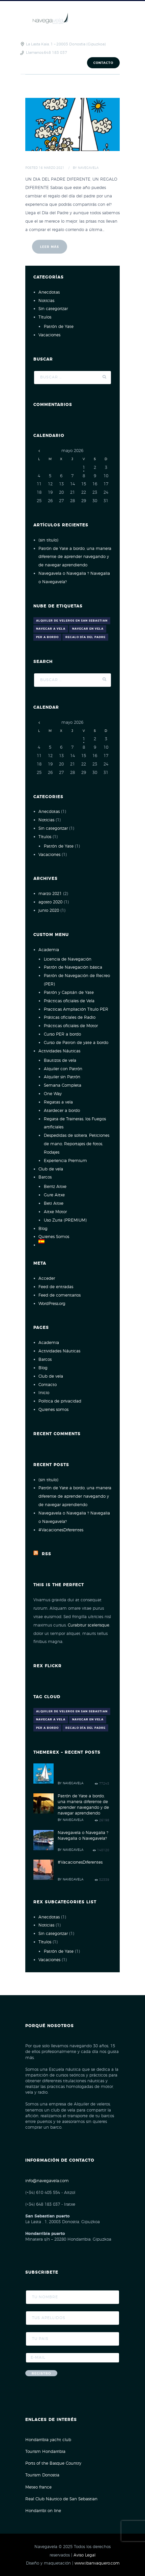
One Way (53, 1094)
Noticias (46, 301)
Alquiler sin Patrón (62, 1077)
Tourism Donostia (42, 2475)
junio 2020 (48, 910)
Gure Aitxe (54, 1195)
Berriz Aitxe (55, 1187)
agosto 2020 (50, 902)
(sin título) (48, 540)
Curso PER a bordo (62, 1034)
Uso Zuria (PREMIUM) (65, 1220)
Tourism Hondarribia (45, 2452)
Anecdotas (49, 292)
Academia (48, 950)
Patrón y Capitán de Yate (69, 993)
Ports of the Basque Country (53, 2463)
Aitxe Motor (55, 1212)
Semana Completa (62, 1085)
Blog (43, 1229)
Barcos (45, 1177)
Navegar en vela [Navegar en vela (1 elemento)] (88, 628)
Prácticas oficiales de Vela (69, 1001)
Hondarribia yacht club (48, 2440)
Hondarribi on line (43, 2511)
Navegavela (88, 168)
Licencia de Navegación (67, 959)
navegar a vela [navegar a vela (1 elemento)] (50, 628)
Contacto (103, 63)
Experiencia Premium (65, 1161)
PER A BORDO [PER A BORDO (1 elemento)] (47, 637)
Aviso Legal (84, 2555)
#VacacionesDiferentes (60, 1530)
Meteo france (38, 2487)
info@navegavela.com (47, 2181)
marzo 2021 (50, 894)
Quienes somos (53, 1410)
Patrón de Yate (59, 327)
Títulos (44, 317)
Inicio (43, 1393)
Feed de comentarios (59, 1295)
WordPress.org (51, 1304)
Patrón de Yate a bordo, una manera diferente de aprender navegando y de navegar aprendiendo (74, 557)
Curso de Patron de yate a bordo (76, 1043)
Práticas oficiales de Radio (69, 1017)
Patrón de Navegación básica (73, 967)
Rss (46, 1554)
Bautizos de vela (60, 1060)
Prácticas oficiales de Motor (71, 1026)
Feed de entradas (55, 1287)
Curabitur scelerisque (88, 1625)
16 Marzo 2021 (51, 168)
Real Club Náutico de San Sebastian (61, 2499)
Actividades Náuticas (59, 1051)
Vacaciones (49, 335)
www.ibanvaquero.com (97, 2563)
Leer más (49, 247)
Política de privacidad (59, 1401)
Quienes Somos (53, 1237)
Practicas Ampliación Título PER (76, 1009)
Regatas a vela (58, 1102)
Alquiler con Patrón (63, 1069)
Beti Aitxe (53, 1203)
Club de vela (50, 1169)
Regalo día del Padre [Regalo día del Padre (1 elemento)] (85, 637)
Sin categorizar (53, 309)
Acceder (46, 1278)
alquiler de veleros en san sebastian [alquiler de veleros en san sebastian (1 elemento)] (72, 620)
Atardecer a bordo (62, 1111)
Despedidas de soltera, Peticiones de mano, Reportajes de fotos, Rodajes (76, 1143)
